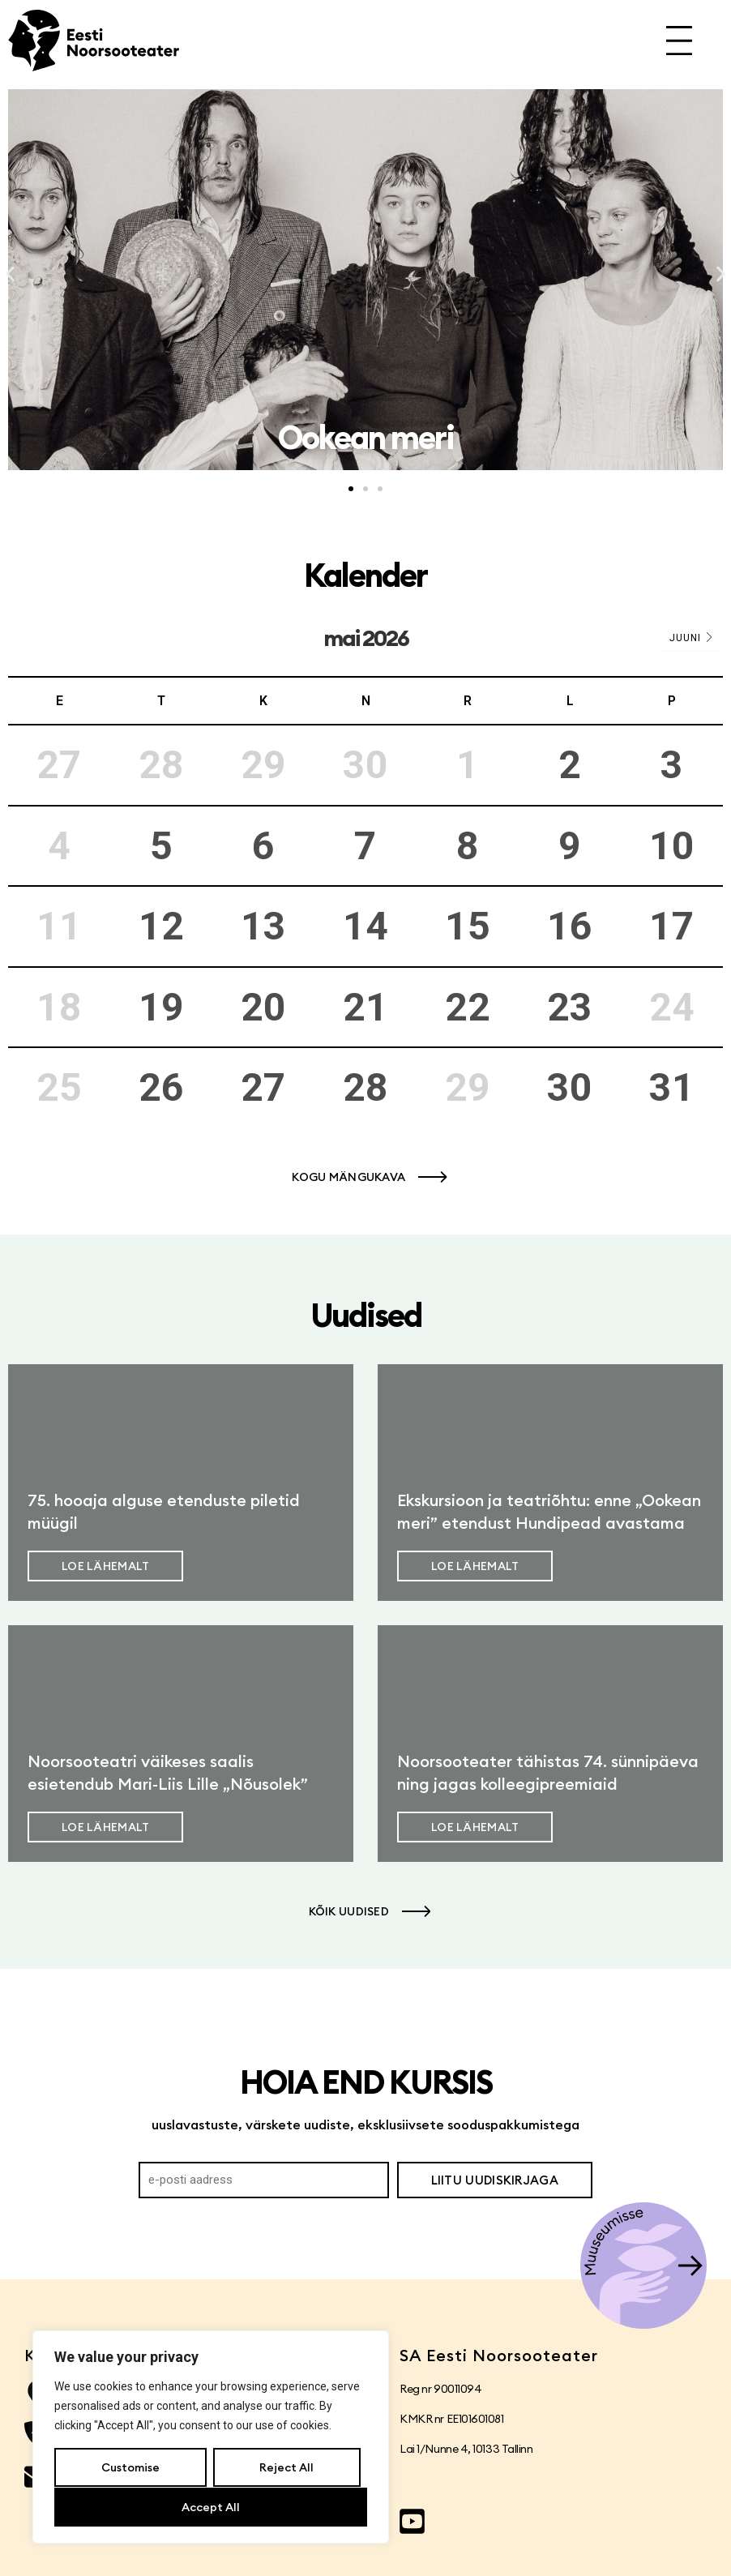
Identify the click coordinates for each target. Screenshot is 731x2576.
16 (569, 926)
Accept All (211, 2507)
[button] (10, 274)
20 (263, 1007)
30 (569, 1087)
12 (161, 926)
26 (161, 1087)
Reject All (286, 2468)
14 (365, 926)
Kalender (365, 575)
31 (672, 1087)
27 (263, 1087)
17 (672, 926)
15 (467, 926)
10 (672, 846)
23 (569, 1007)
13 (263, 926)
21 (365, 1007)
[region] (210, 2437)
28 (365, 1087)
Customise (130, 2468)
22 (467, 1007)
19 (161, 1007)
